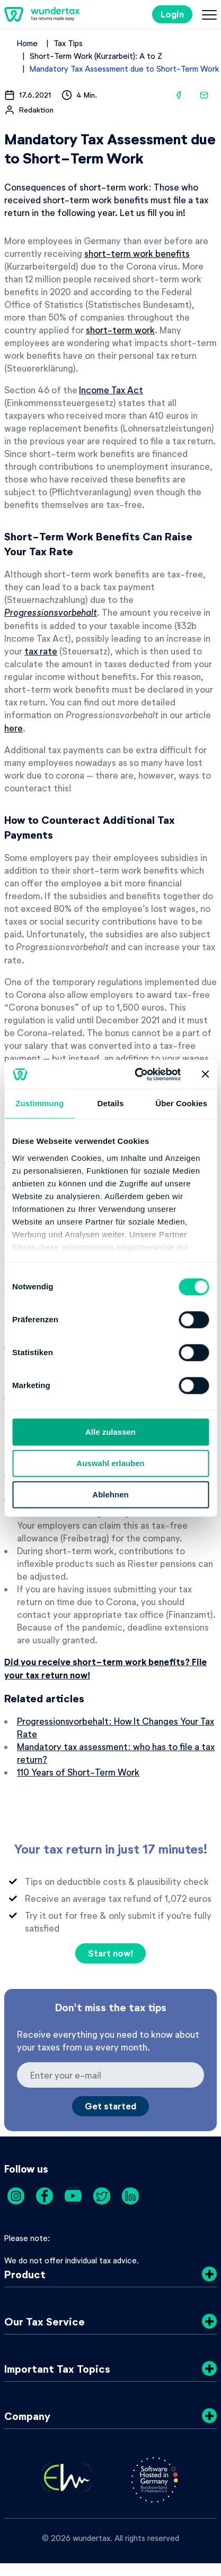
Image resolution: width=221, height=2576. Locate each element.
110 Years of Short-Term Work (78, 1772)
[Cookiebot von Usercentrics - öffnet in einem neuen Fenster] (136, 1074)
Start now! (110, 1953)
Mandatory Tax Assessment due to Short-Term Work (124, 68)
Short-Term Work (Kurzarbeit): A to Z (96, 56)
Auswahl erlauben (110, 1463)
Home (27, 43)
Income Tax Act (111, 389)
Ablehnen (110, 1494)
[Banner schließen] (205, 1074)
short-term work (120, 329)
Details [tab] (111, 1103)
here (13, 727)
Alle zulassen (110, 1431)
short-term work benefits (137, 253)
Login (172, 14)
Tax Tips (68, 43)
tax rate (40, 650)
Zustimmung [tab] (39, 1103)
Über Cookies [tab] (181, 1103)
